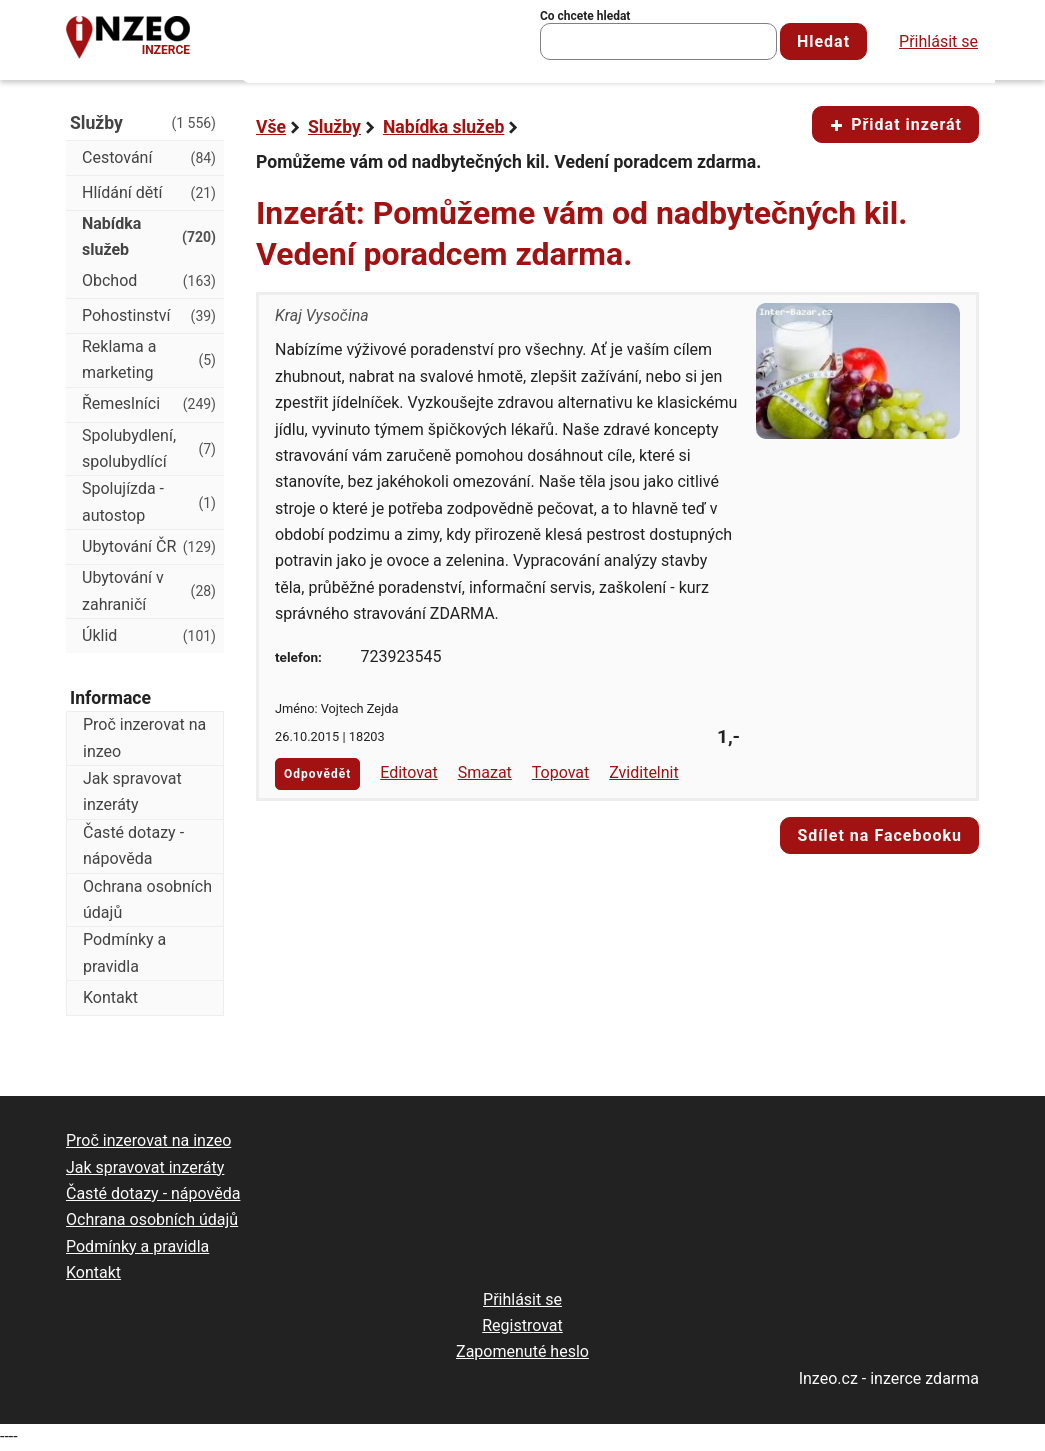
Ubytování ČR (149, 547)
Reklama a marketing (149, 359)
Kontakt (110, 997)
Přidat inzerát (895, 124)
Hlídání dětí (149, 193)
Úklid (149, 636)
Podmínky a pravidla (124, 952)
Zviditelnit (644, 772)
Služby (334, 127)
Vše (271, 127)
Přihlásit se (938, 41)
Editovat (409, 772)
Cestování (149, 158)
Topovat (560, 772)
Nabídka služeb (443, 127)
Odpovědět (317, 774)
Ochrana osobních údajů (147, 899)
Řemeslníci (149, 404)
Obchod (149, 281)
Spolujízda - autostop (149, 501)
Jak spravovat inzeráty (132, 791)
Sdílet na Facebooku (879, 835)
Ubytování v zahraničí (149, 590)
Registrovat (522, 1325)
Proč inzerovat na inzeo (144, 737)
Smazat (485, 772)
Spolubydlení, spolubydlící (149, 448)
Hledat (823, 41)
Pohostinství (149, 316)
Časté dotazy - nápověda (133, 845)
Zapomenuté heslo (522, 1351)
